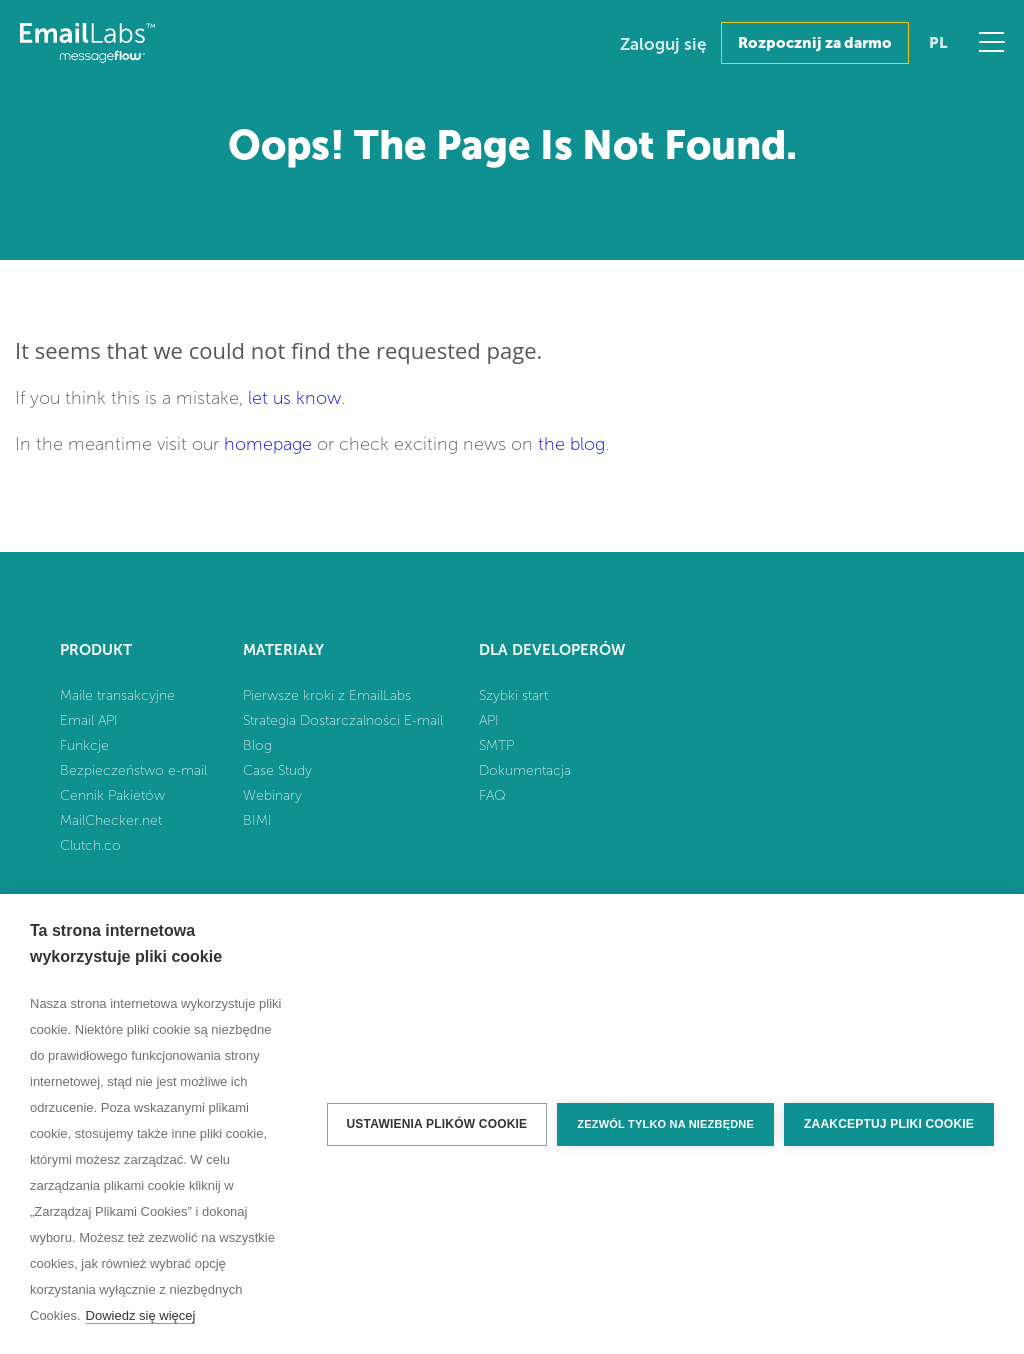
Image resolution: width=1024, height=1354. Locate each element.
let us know (294, 398)
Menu (991, 42)
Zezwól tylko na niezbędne (665, 1124)
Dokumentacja (525, 770)
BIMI (257, 820)
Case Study (277, 770)
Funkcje (84, 745)
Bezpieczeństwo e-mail (133, 770)
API (489, 720)
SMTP (496, 745)
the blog (571, 444)
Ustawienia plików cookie (437, 1124)
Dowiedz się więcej (141, 1315)
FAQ (492, 795)
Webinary (272, 795)
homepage (268, 444)
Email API (89, 720)
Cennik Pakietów (112, 795)
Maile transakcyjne (117, 695)
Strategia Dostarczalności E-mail (343, 720)
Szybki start (513, 695)
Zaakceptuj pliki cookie (889, 1124)
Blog (257, 745)
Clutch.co (90, 845)
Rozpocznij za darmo (815, 43)
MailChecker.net (111, 820)
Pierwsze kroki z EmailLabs (327, 695)
